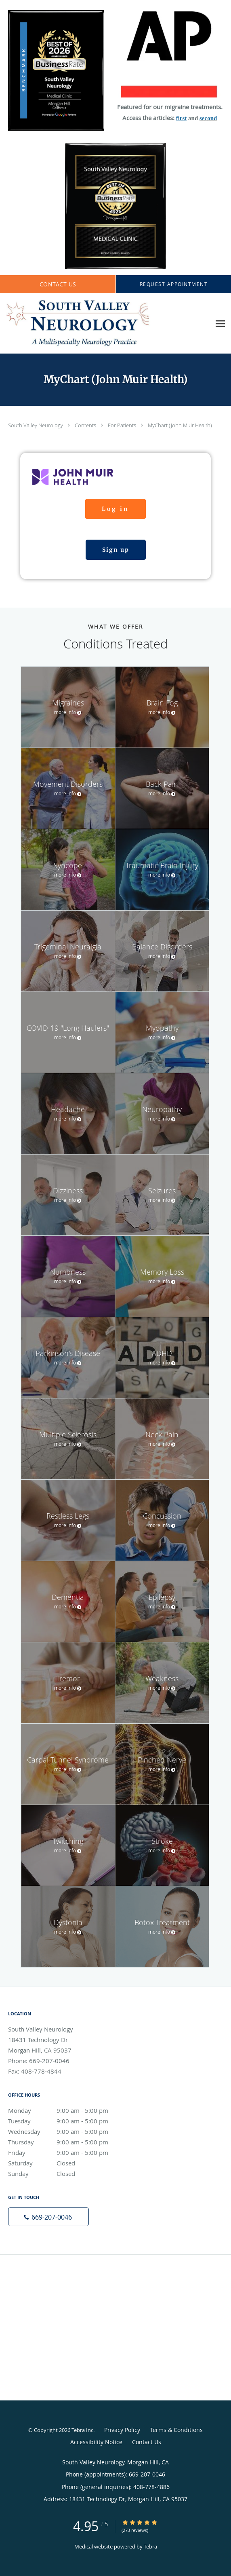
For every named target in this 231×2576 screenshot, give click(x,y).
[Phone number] (48, 2216)
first (181, 118)
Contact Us (146, 2442)
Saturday (66, 2163)
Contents (86, 425)
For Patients (122, 425)
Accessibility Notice (96, 2442)
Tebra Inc (82, 2430)
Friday (66, 2152)
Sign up (115, 549)
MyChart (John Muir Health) (180, 425)
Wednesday (66, 2131)
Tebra (150, 2546)
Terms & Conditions (176, 2430)
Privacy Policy (122, 2430)
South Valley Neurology (36, 425)
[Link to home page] (105, 324)
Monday (66, 2110)
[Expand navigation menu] (220, 323)
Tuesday (66, 2121)
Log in (115, 509)
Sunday (66, 2173)
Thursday (66, 2142)
